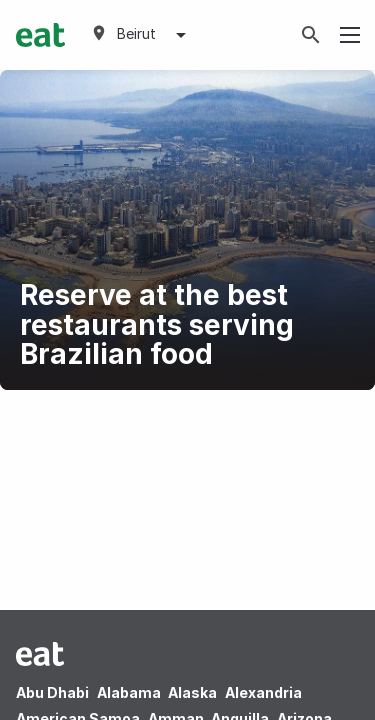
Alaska (192, 692)
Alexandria (263, 692)
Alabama (129, 692)
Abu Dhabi (52, 692)
